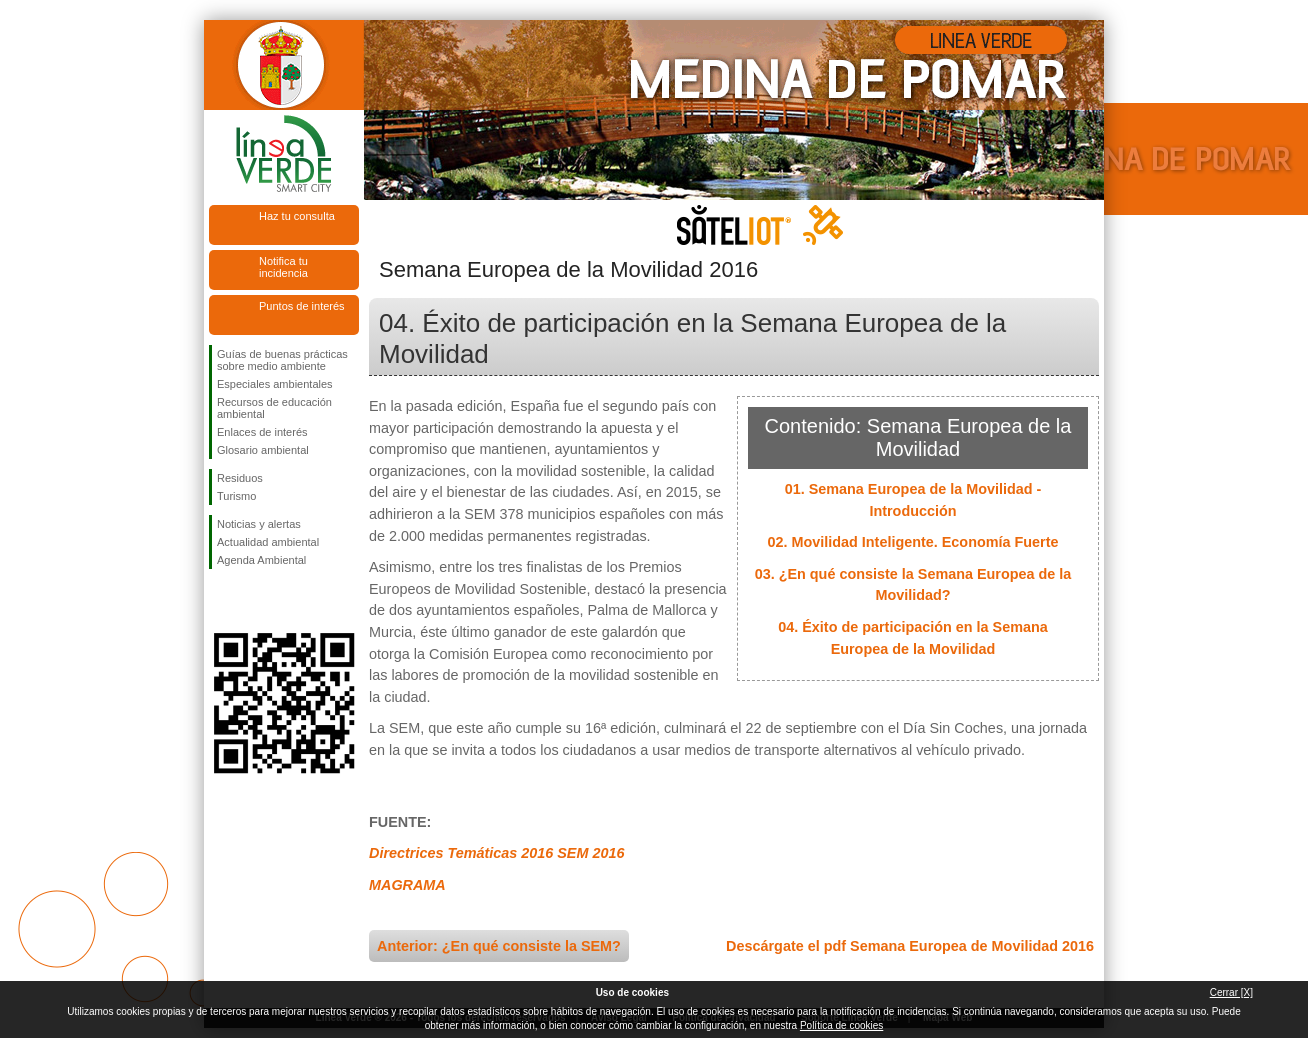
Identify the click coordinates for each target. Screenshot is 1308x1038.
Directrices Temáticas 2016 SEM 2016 (496, 853)
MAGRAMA (407, 885)
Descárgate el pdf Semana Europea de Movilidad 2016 (910, 946)
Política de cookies (841, 1025)
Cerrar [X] (1231, 992)
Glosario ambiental (263, 450)
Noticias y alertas (259, 524)
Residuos (240, 478)
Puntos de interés (302, 306)
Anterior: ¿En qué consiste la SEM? (499, 946)
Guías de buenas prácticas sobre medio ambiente (282, 360)
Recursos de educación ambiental (274, 408)
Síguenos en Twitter (254, 601)
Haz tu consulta (297, 216)
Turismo (236, 496)
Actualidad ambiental (268, 542)
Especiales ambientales (275, 384)
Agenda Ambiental (261, 560)
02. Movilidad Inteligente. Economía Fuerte (912, 542)
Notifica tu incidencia (283, 267)
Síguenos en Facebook (221, 601)
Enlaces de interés (262, 432)
